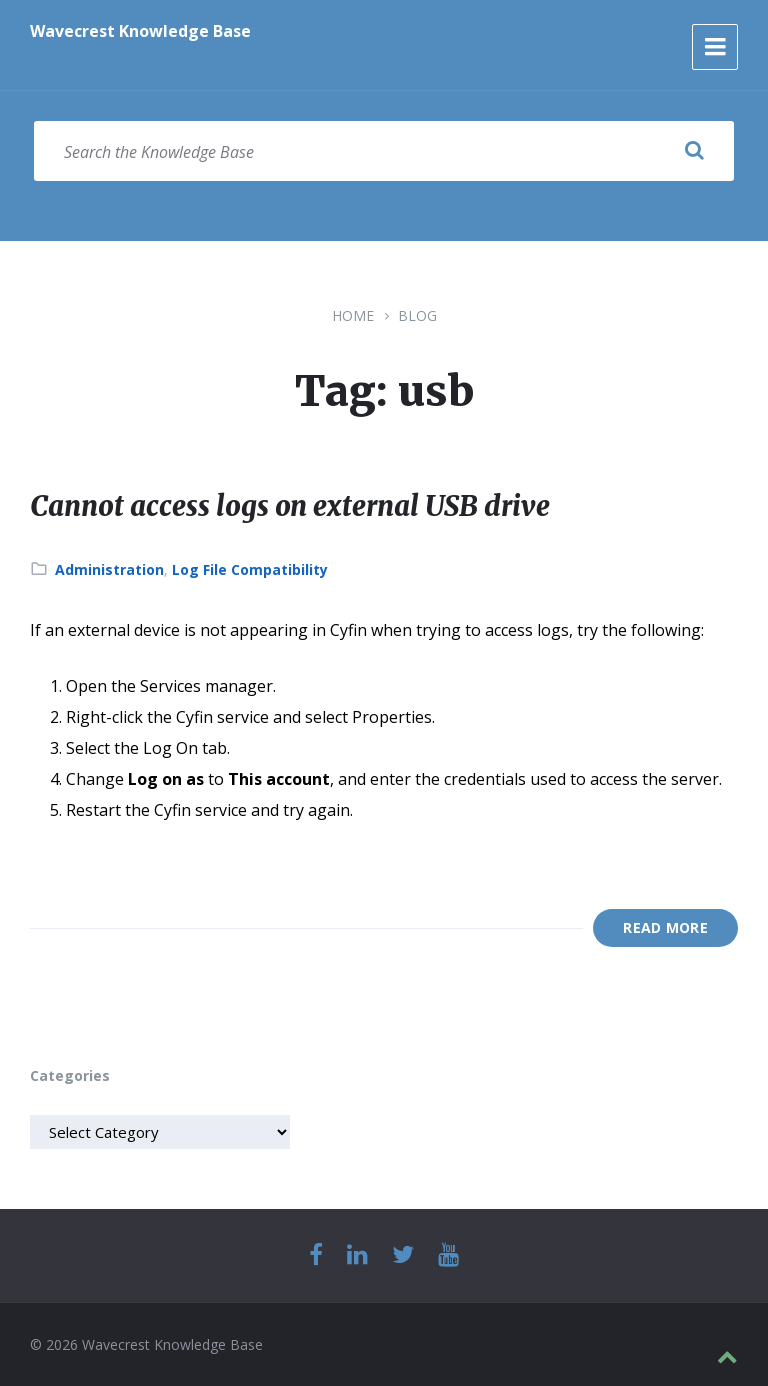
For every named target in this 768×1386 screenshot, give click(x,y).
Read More (665, 927)
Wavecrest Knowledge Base (140, 31)
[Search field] (384, 151)
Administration (109, 569)
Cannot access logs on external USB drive (316, 505)
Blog (417, 315)
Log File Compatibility (250, 569)
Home (353, 315)
